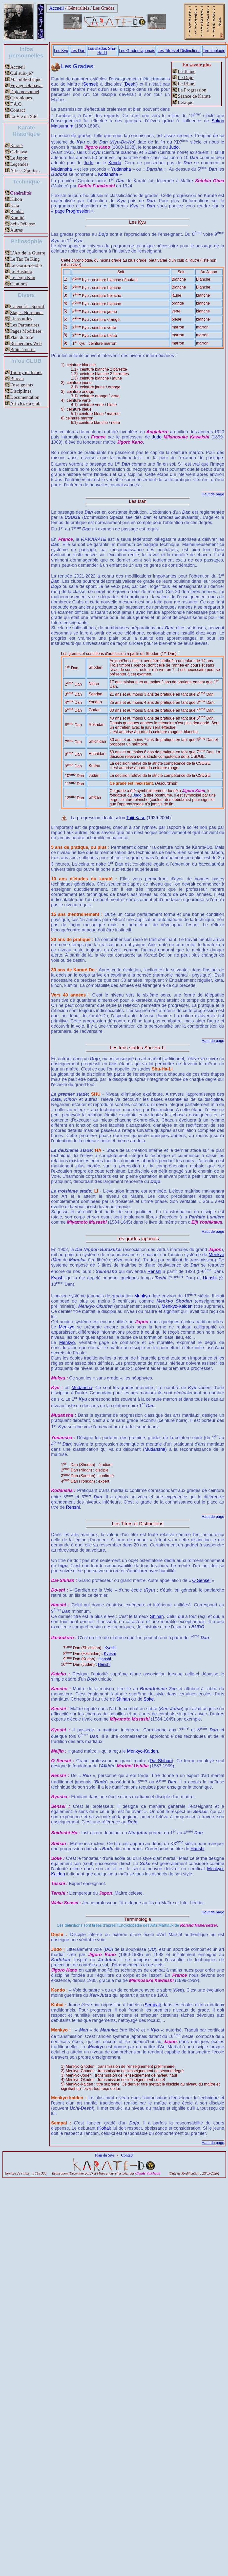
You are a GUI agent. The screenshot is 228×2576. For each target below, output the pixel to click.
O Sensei (201, 1580)
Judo (174, 147)
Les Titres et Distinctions (179, 51)
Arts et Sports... (25, 170)
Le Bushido (21, 271)
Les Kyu (61, 51)
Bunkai (17, 211)
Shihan (157, 1616)
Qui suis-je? (21, 73)
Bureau (17, 378)
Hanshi (210, 1277)
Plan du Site (21, 337)
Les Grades (103, 8)
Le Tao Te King (25, 259)
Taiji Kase (135, 817)
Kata (14, 205)
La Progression (192, 89)
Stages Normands (26, 312)
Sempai (152, 2004)
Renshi (154, 1271)
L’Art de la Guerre (27, 252)
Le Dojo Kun (22, 277)
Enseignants (21, 384)
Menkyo (216, 1254)
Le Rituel (187, 83)
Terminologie (214, 51)
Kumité (17, 217)
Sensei (90, 84)
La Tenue (186, 71)
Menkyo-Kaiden (177, 1306)
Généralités (78, 8)
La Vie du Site (23, 116)
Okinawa (18, 151)
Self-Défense (22, 223)
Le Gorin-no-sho (26, 265)
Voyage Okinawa (26, 85)
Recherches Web (26, 343)
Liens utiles (21, 318)
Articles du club (25, 403)
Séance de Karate (194, 96)
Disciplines (20, 391)
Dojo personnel (24, 91)
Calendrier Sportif (27, 306)
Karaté (16, 145)
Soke (149, 1699)
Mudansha (61, 169)
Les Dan (78, 51)
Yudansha (121, 169)
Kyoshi (57, 1277)
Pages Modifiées (25, 331)
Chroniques (21, 97)
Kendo (114, 162)
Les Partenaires (24, 324)
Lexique (185, 102)
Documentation (24, 397)
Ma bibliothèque (25, 79)
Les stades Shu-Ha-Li (102, 50)
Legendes (19, 164)
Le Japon (18, 158)
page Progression (72, 211)
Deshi (130, 84)
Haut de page (213, 494)
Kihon (16, 199)
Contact (17, 110)
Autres (16, 230)
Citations (18, 283)
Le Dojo (185, 77)
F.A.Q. (16, 104)
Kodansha (108, 174)
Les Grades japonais (137, 51)
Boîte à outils (22, 349)
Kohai (104, 2128)
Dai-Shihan (161, 1760)
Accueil (56, 8)
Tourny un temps (26, 372)
